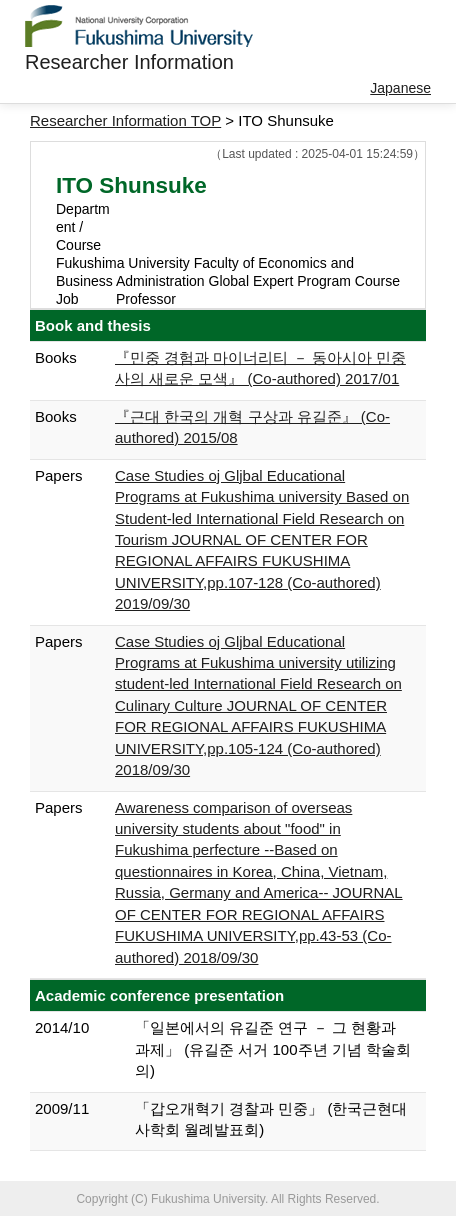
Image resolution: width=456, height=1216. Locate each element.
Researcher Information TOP (125, 120)
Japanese (400, 88)
